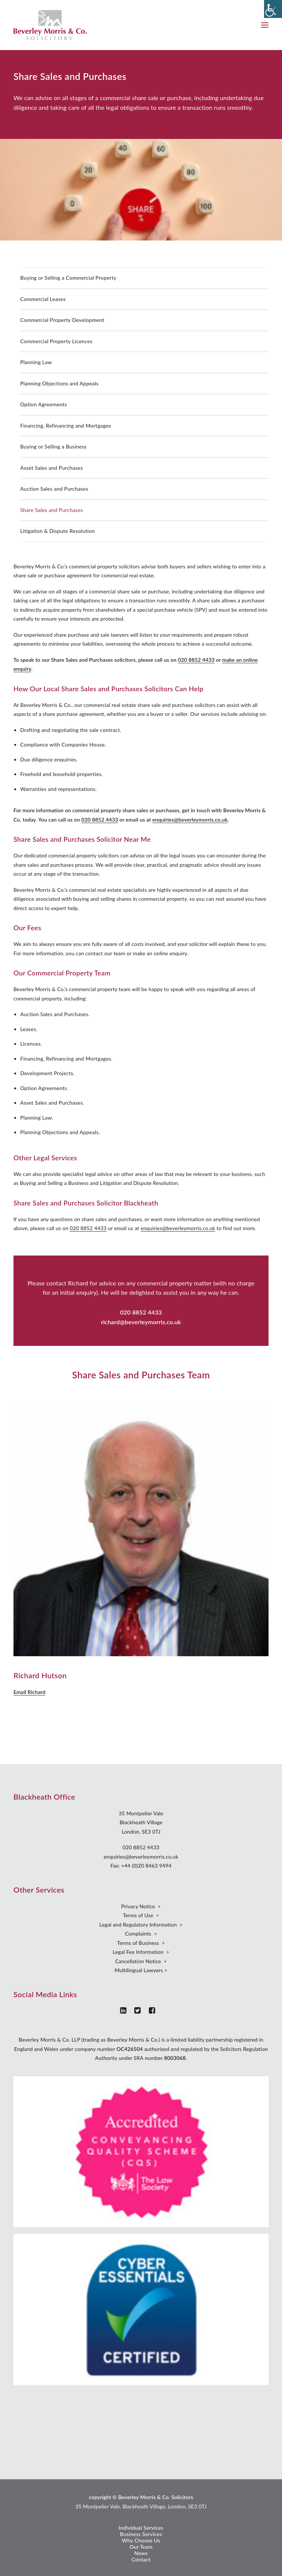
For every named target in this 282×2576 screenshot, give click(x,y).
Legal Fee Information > (141, 1952)
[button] (265, 25)
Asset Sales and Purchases (51, 468)
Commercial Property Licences (56, 341)
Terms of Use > (141, 1915)
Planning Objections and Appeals (59, 383)
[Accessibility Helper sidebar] (273, 9)
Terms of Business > (141, 1943)
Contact (141, 2559)
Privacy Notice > (141, 1906)
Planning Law (36, 362)
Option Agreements (43, 404)
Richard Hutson (40, 1675)
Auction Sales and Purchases (54, 488)
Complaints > (141, 1933)
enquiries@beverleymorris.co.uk (189, 819)
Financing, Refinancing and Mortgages (65, 425)
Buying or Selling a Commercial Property (68, 277)
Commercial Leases (43, 299)
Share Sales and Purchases (51, 510)
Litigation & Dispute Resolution (57, 531)
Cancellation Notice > (141, 1961)
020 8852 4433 (196, 660)
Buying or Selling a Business (53, 446)
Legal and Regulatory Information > (141, 1924)
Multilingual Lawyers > (140, 1970)
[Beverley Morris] (50, 25)
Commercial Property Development (62, 320)
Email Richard (29, 1692)
